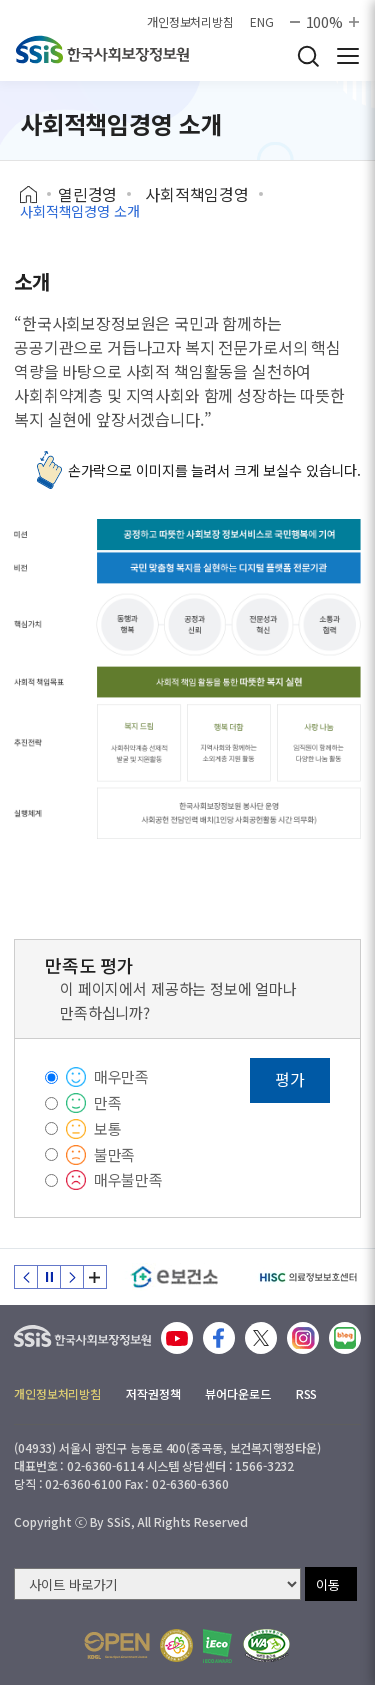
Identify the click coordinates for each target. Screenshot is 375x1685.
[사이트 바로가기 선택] (157, 1584)
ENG (262, 22)
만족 (108, 1102)
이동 (328, 1584)
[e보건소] (174, 1277)
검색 (308, 56)
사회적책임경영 (197, 194)
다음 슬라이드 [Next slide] (72, 1277)
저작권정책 (153, 1393)
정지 (49, 1277)
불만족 (115, 1154)
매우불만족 (128, 1179)
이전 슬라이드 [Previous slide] (26, 1277)
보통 (108, 1128)
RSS (307, 1393)
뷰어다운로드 (237, 1393)
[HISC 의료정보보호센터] (307, 1277)
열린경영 (87, 194)
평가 (290, 1079)
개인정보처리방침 (190, 22)
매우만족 (121, 1076)
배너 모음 (95, 1277)
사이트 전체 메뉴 (348, 56)
